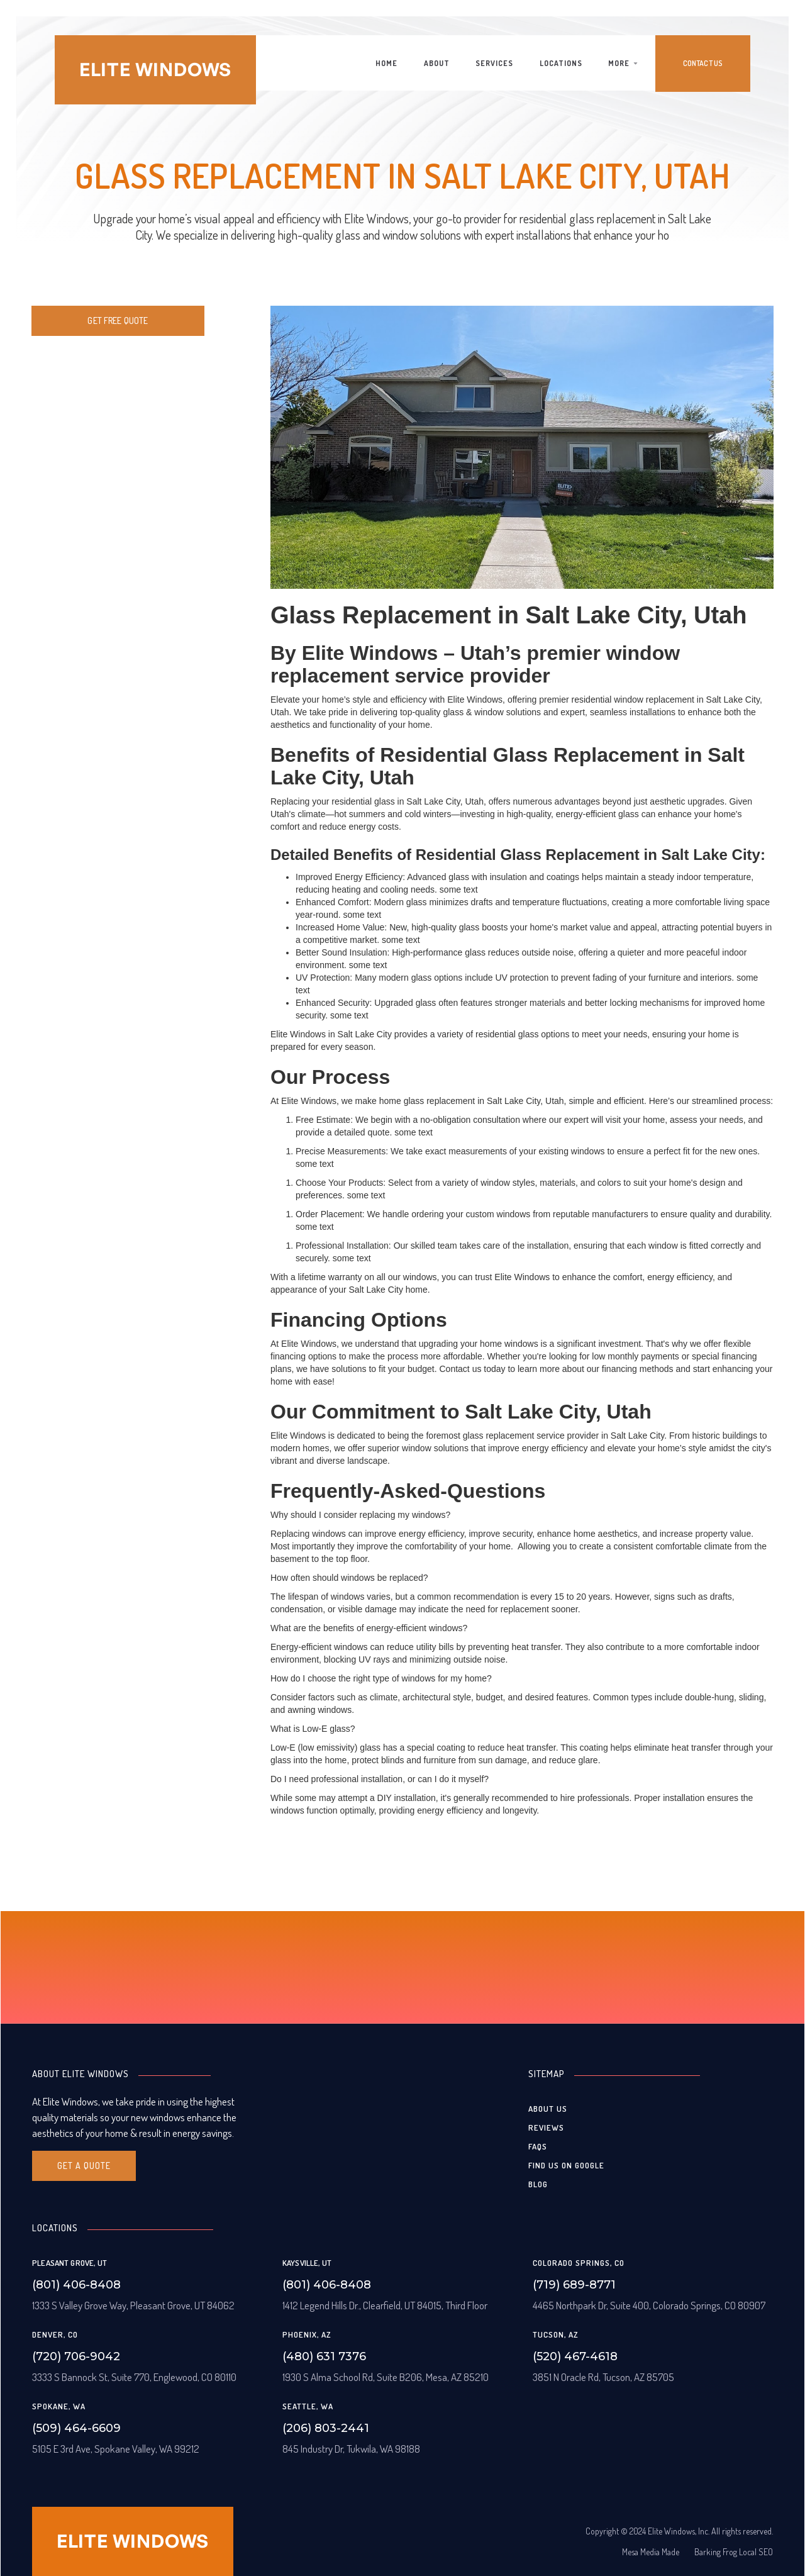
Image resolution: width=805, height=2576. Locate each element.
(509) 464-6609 (76, 2428)
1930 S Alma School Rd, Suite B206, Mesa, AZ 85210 (385, 2377)
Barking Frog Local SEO (733, 2551)
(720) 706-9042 (76, 2356)
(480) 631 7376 (324, 2356)
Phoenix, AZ (306, 2334)
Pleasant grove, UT (69, 2263)
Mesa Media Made (650, 2551)
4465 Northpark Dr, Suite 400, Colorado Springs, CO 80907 (649, 2305)
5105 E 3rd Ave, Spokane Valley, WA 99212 (115, 2448)
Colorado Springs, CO (579, 2263)
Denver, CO (55, 2334)
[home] (155, 69)
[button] (623, 63)
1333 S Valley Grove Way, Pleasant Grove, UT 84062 (133, 2305)
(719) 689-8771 (574, 2285)
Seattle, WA (307, 2406)
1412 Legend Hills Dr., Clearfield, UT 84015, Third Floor (384, 2305)
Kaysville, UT (306, 2263)
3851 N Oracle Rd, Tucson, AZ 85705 (603, 2377)
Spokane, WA (59, 2406)
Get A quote (84, 2165)
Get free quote (117, 320)
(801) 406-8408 (76, 2285)
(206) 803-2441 (325, 2428)
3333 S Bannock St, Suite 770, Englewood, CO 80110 (134, 2377)
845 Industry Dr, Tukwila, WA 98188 (351, 2448)
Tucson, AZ (556, 2334)
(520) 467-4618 (575, 2356)
